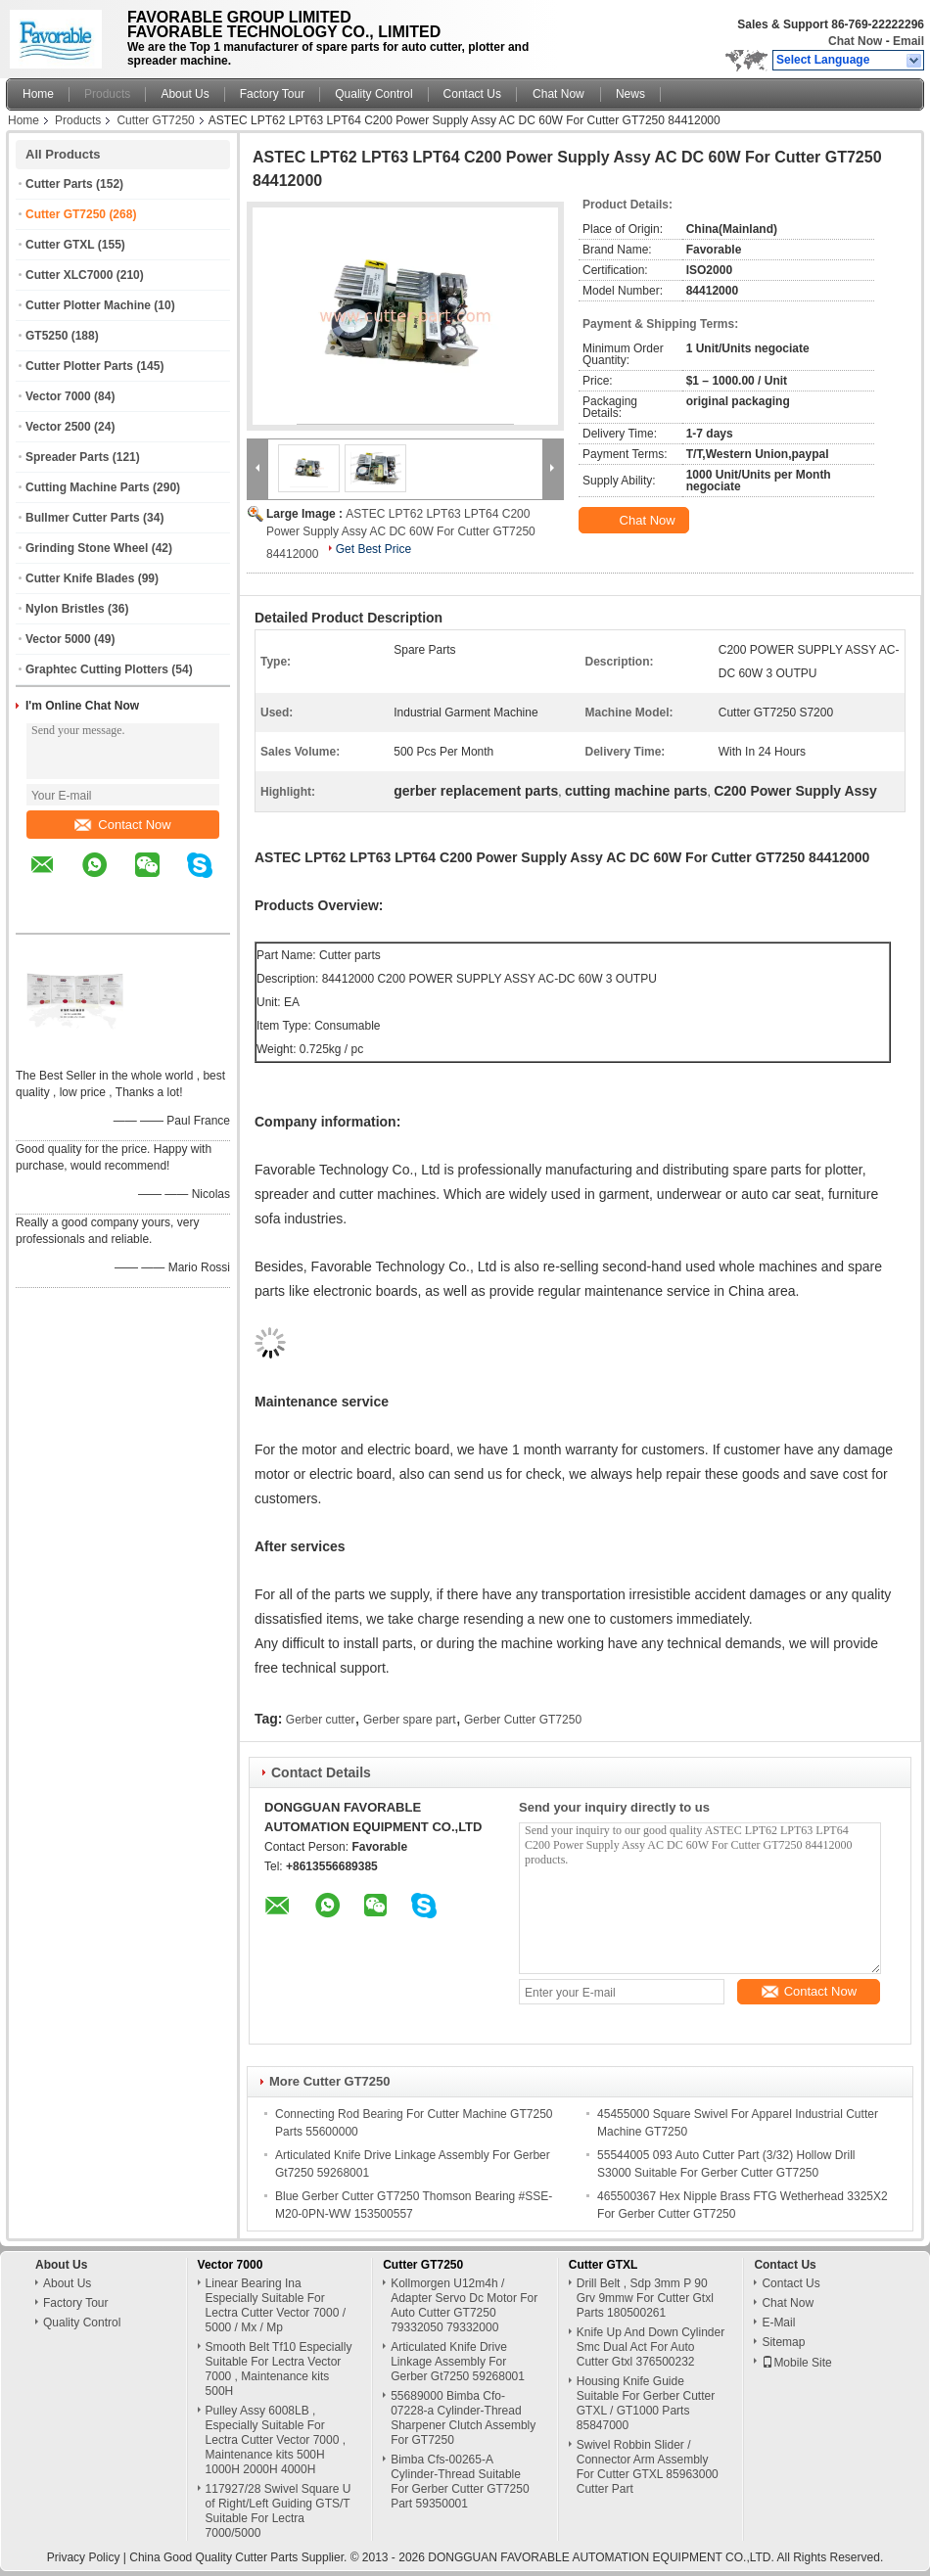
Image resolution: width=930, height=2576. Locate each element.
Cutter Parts (59, 184)
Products (107, 94)
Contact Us (472, 94)
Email (908, 41)
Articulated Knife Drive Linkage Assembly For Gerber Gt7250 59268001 (458, 2361)
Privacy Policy (83, 2557)
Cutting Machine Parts (87, 487)
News (630, 94)
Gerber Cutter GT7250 (522, 1719)
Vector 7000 (58, 396)
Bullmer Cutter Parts (82, 518)
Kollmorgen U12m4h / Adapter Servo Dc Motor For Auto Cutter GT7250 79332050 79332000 (464, 2305)
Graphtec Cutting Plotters (96, 669)
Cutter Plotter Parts (79, 366)
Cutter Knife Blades (79, 578)
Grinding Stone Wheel (86, 548)
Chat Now (855, 41)
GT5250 (46, 336)
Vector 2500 (58, 427)
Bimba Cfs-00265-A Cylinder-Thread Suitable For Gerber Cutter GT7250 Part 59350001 (460, 2481)
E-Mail (778, 2322)
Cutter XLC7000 (69, 275)
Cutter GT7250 (155, 120)
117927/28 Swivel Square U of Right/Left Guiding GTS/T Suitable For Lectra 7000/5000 (278, 2511)
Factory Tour (272, 94)
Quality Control (373, 94)
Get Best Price (373, 549)
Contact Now (122, 824)
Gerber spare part (409, 1719)
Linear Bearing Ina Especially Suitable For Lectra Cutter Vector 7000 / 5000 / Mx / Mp (276, 2305)
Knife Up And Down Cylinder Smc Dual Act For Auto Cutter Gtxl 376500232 (650, 2347)
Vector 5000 (58, 639)
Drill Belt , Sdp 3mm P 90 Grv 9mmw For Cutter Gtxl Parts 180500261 (645, 2298)
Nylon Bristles (65, 609)
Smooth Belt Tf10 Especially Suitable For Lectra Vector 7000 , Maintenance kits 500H (279, 2369)
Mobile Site (796, 2362)
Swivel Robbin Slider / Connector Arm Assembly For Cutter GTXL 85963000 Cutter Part (648, 2467)
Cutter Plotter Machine (88, 305)
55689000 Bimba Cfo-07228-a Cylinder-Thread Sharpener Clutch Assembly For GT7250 (463, 2418)
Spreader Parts (67, 457)
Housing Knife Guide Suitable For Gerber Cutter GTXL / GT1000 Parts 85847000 (646, 2403)
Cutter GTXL (59, 245)
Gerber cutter (320, 1719)
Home (38, 94)
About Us (185, 94)
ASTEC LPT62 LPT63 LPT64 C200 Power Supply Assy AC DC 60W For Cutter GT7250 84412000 (400, 534)
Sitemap (783, 2342)
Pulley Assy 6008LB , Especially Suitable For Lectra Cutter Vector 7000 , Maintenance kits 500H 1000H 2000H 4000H (276, 2440)
